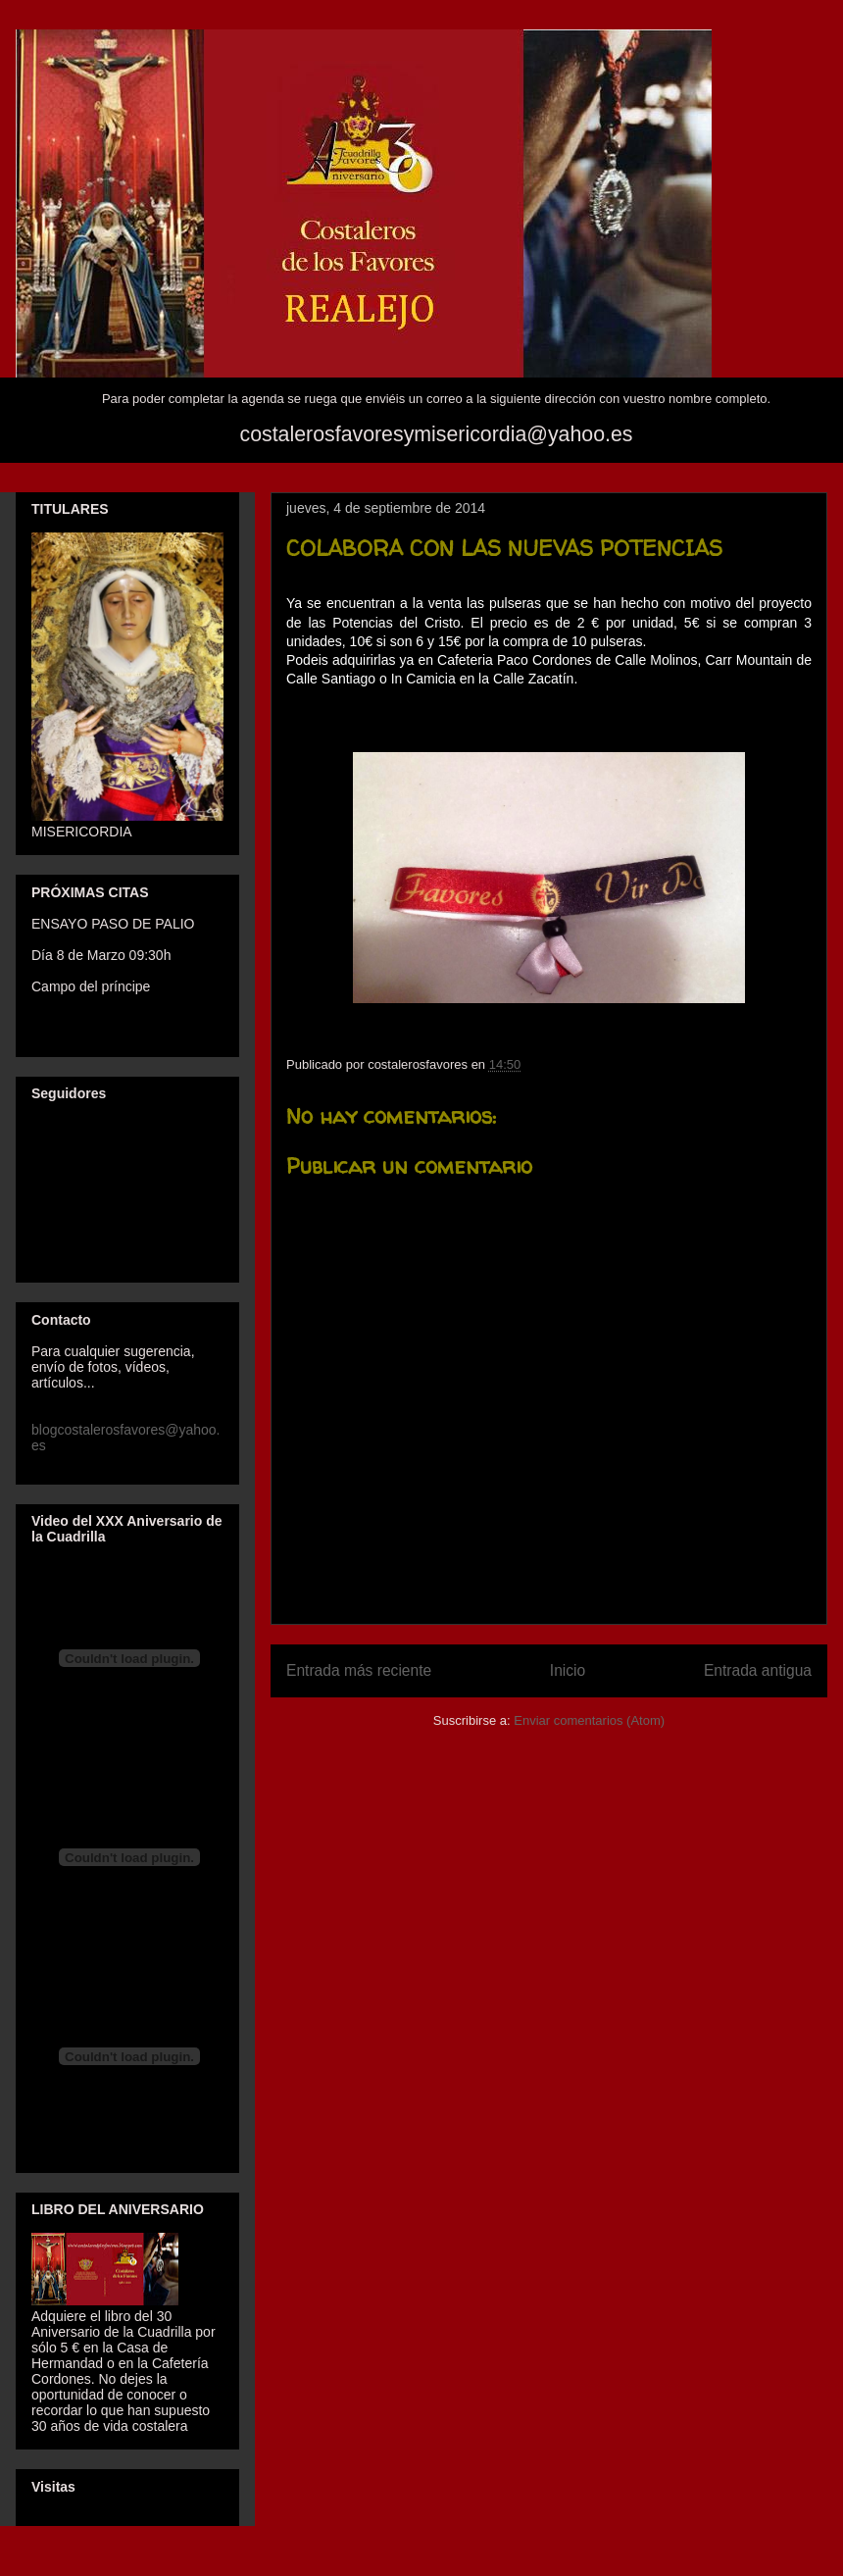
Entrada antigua (758, 1670)
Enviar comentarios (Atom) (589, 1720)
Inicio (567, 1670)
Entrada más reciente (358, 1670)
